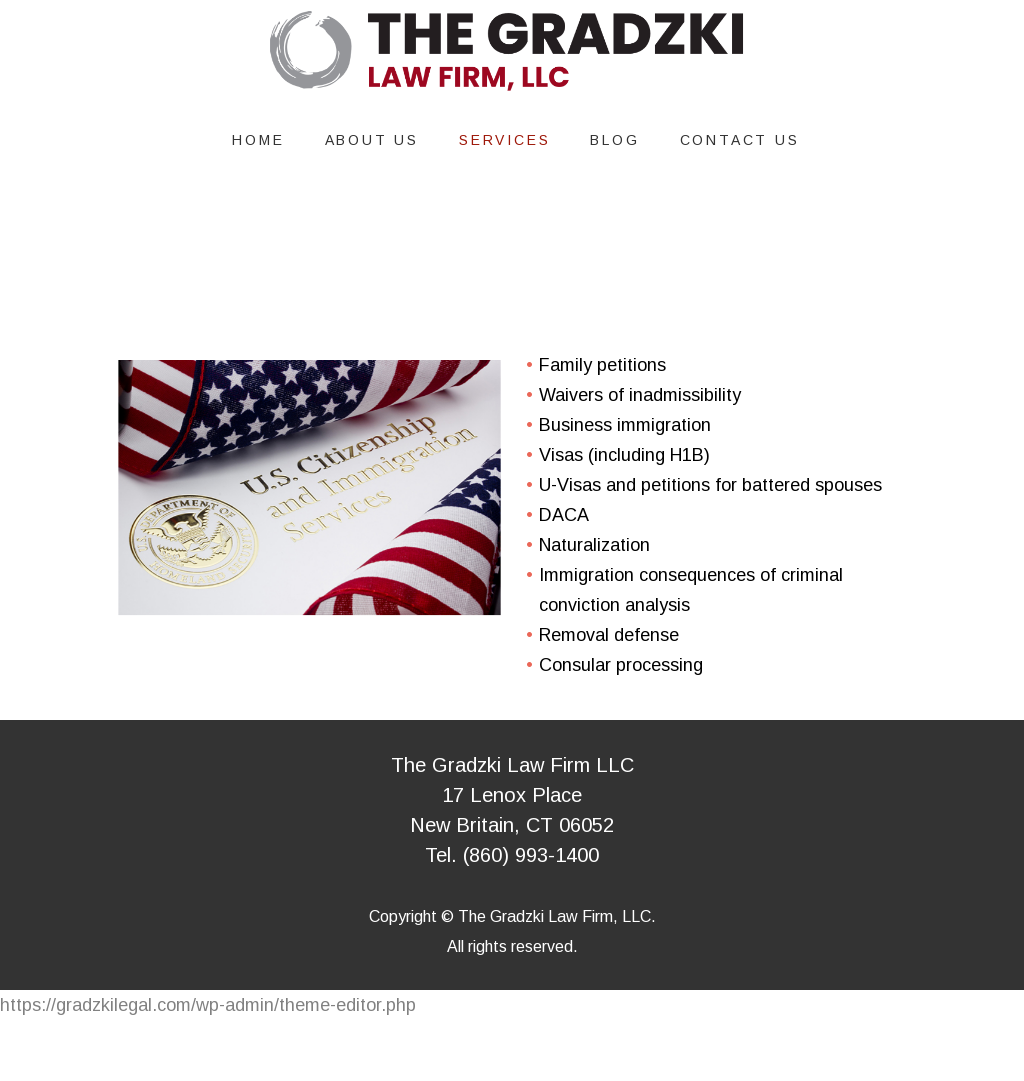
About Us (372, 140)
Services (504, 140)
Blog (614, 140)
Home (258, 140)
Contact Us (740, 140)
